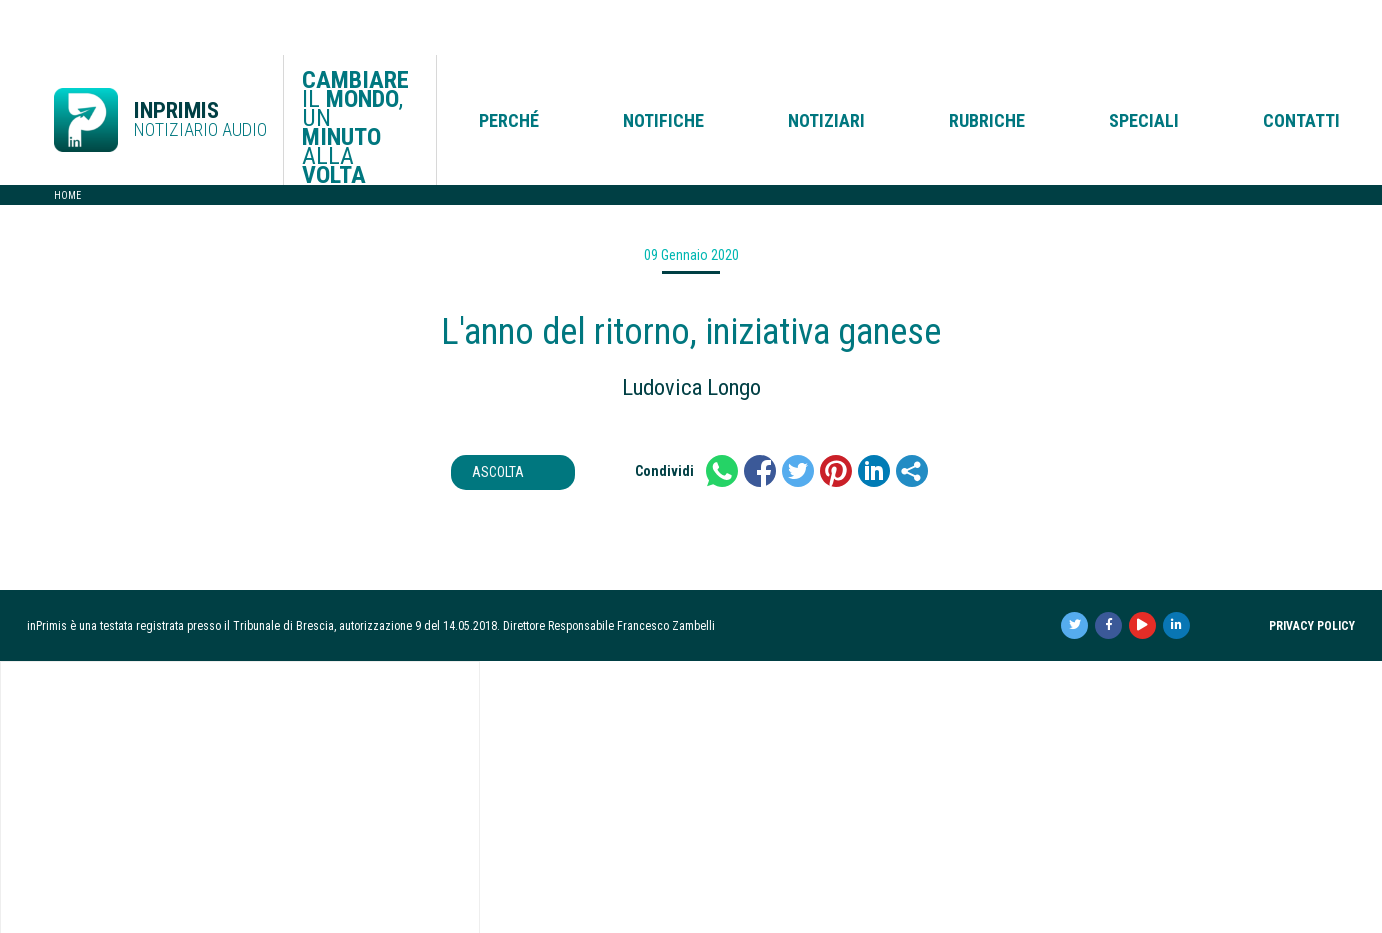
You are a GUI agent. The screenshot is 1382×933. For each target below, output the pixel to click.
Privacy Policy (1312, 571)
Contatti (1301, 65)
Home (67, 140)
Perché (509, 65)
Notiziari (826, 65)
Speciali (1144, 65)
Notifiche (663, 65)
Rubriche (987, 65)
